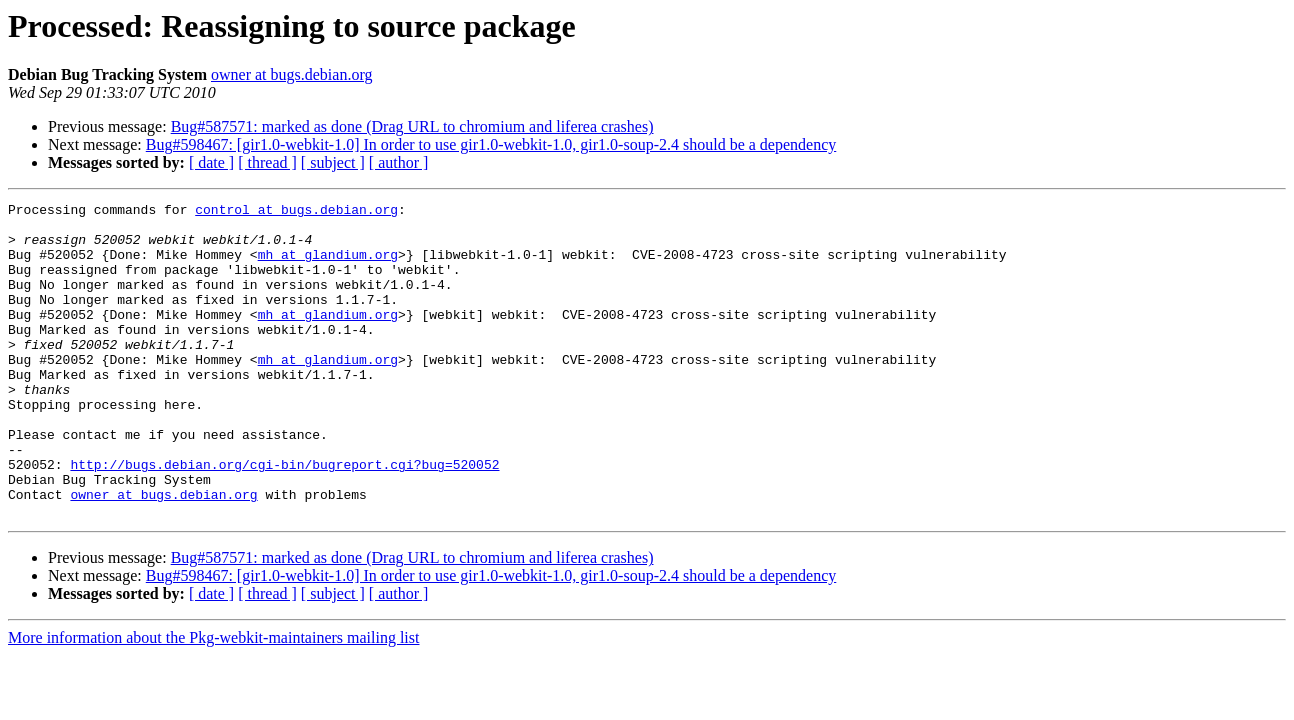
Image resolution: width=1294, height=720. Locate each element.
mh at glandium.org (328, 266)
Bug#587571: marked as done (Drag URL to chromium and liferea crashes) (412, 126)
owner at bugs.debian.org (291, 74)
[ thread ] (267, 162)
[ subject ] (333, 162)
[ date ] (211, 162)
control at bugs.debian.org (296, 212)
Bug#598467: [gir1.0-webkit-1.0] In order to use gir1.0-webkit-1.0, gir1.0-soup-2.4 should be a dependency (491, 144)
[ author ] (399, 162)
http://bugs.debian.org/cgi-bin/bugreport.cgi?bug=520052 (284, 518)
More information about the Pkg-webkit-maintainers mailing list (213, 700)
